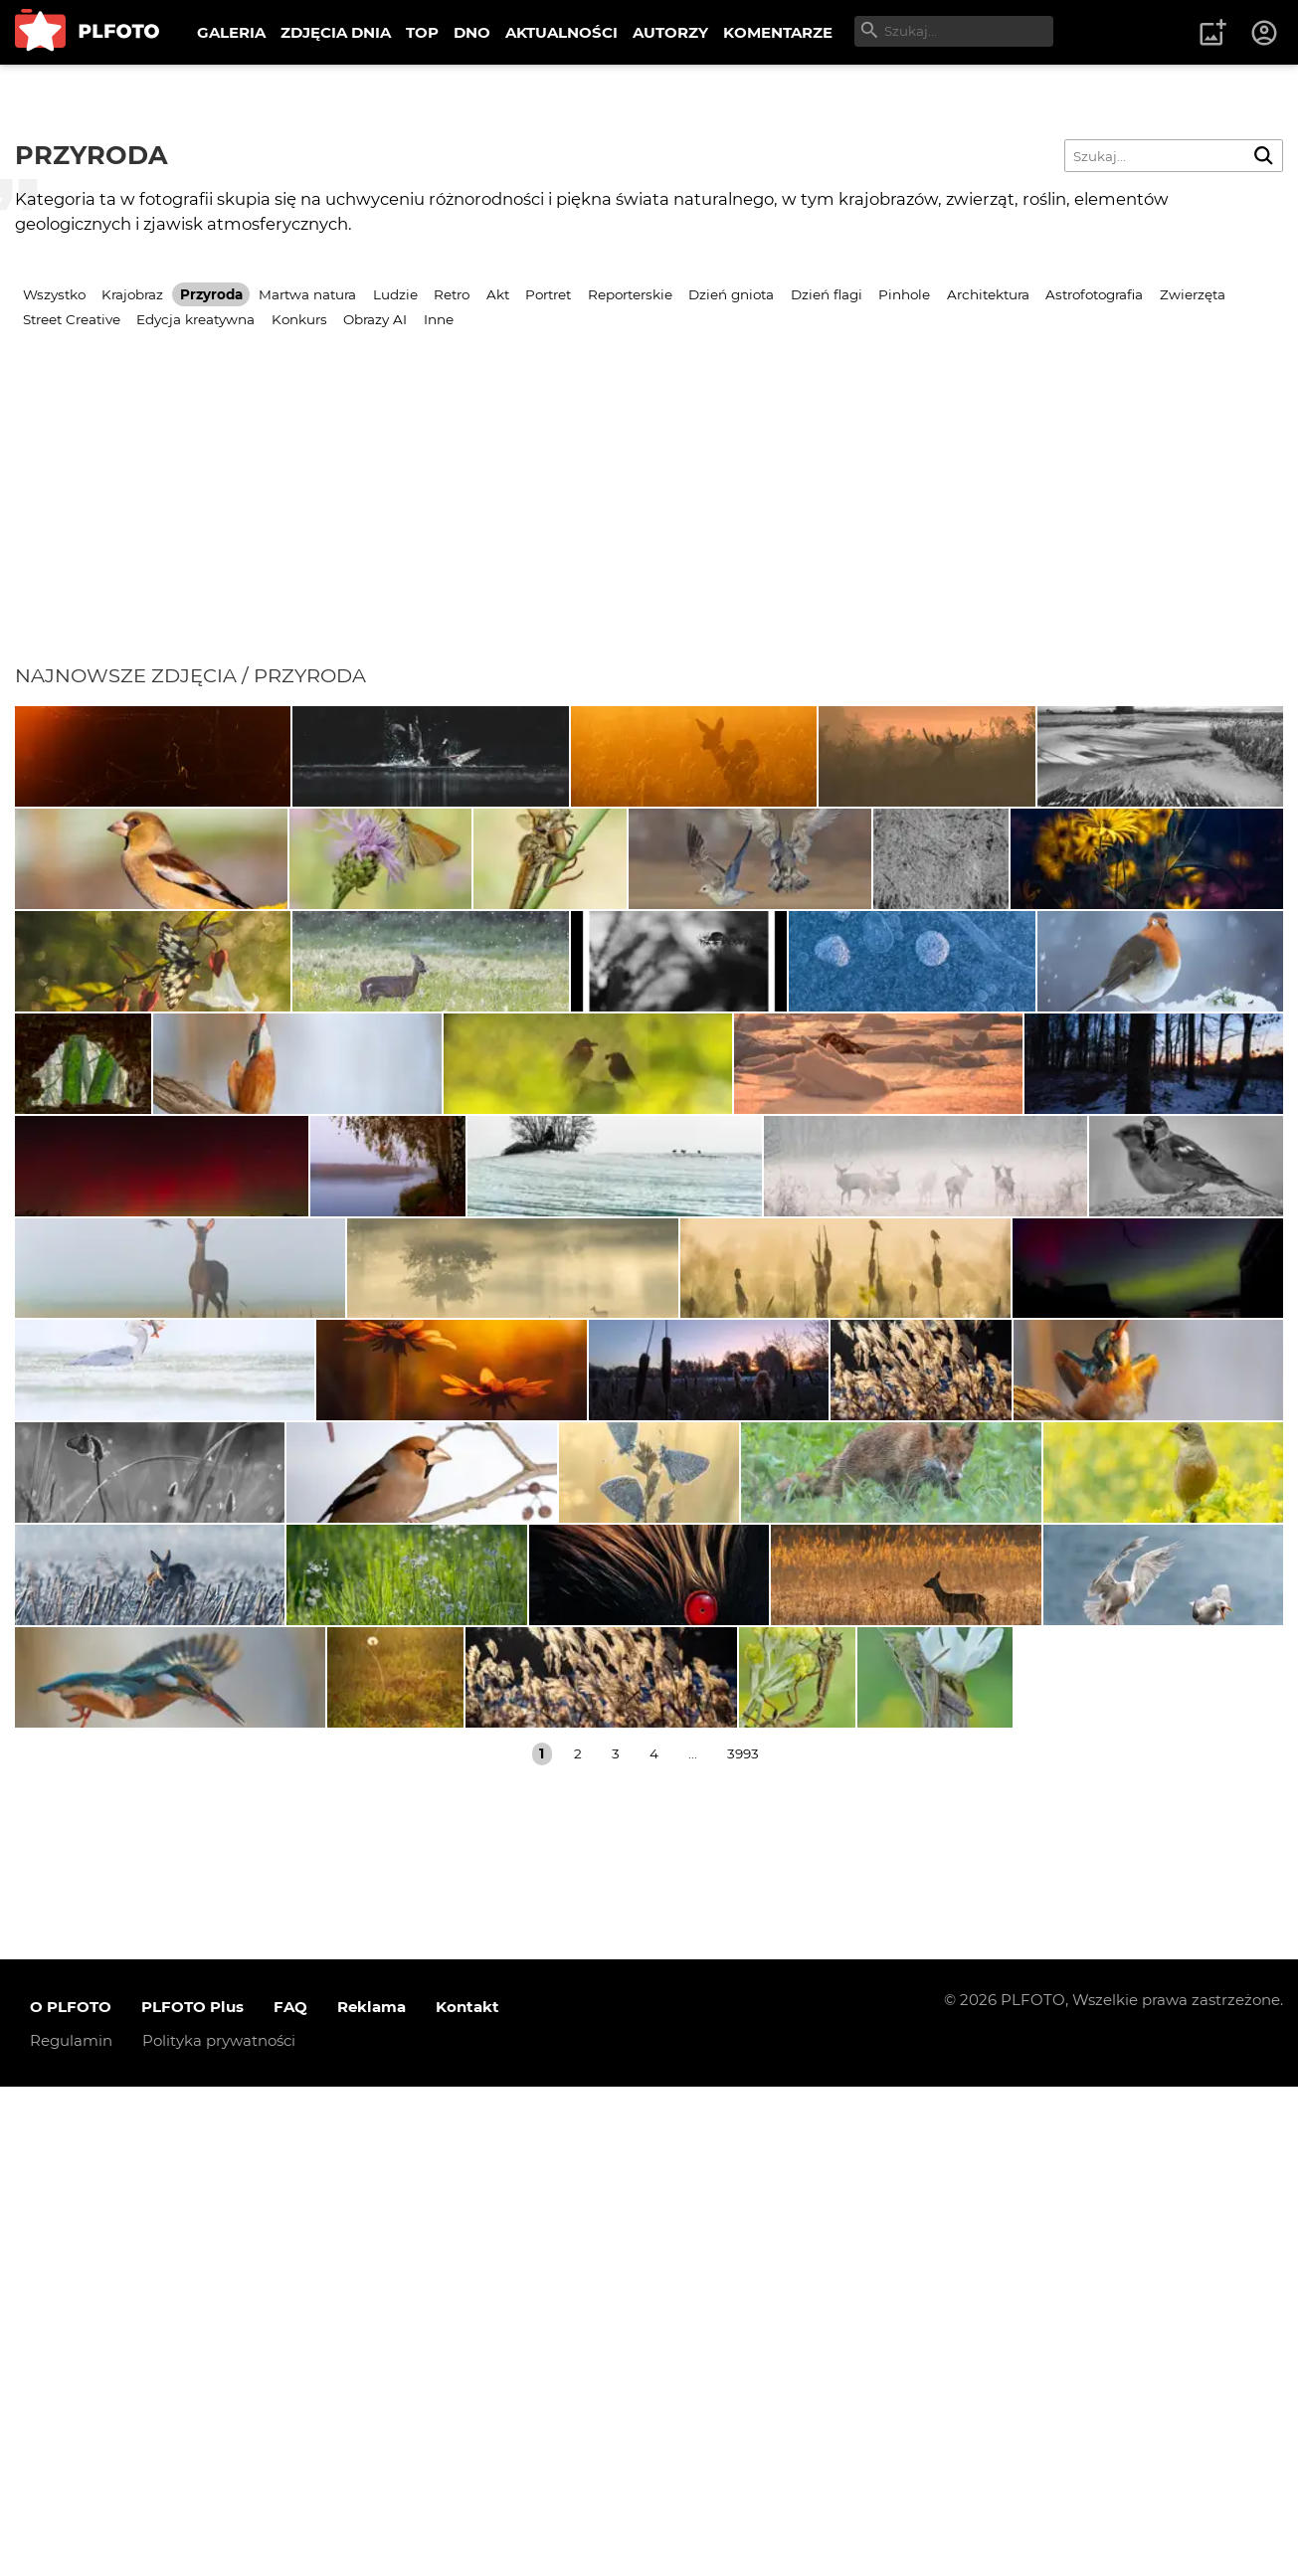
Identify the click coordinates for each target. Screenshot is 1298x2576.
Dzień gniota (731, 294)
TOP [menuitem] (422, 32)
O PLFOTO (70, 2494)
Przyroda (211, 294)
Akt (497, 294)
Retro (451, 294)
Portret (548, 294)
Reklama (371, 2494)
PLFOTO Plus (192, 2494)
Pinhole (904, 294)
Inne (439, 319)
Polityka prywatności (218, 2528)
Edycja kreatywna (195, 319)
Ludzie (395, 294)
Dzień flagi (826, 294)
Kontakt (467, 2494)
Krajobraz (132, 294)
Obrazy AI (375, 319)
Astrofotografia (1094, 294)
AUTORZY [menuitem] (670, 32)
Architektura (988, 294)
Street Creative (71, 319)
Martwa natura (307, 294)
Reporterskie (630, 294)
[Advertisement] (649, 514)
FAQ (290, 2494)
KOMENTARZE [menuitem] (778, 32)
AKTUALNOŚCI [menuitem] (561, 32)
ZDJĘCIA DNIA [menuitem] (335, 32)
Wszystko (54, 294)
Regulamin (71, 2528)
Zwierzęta (1192, 294)
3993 (743, 2243)
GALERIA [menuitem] (231, 32)
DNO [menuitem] (472, 32)
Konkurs (299, 319)
